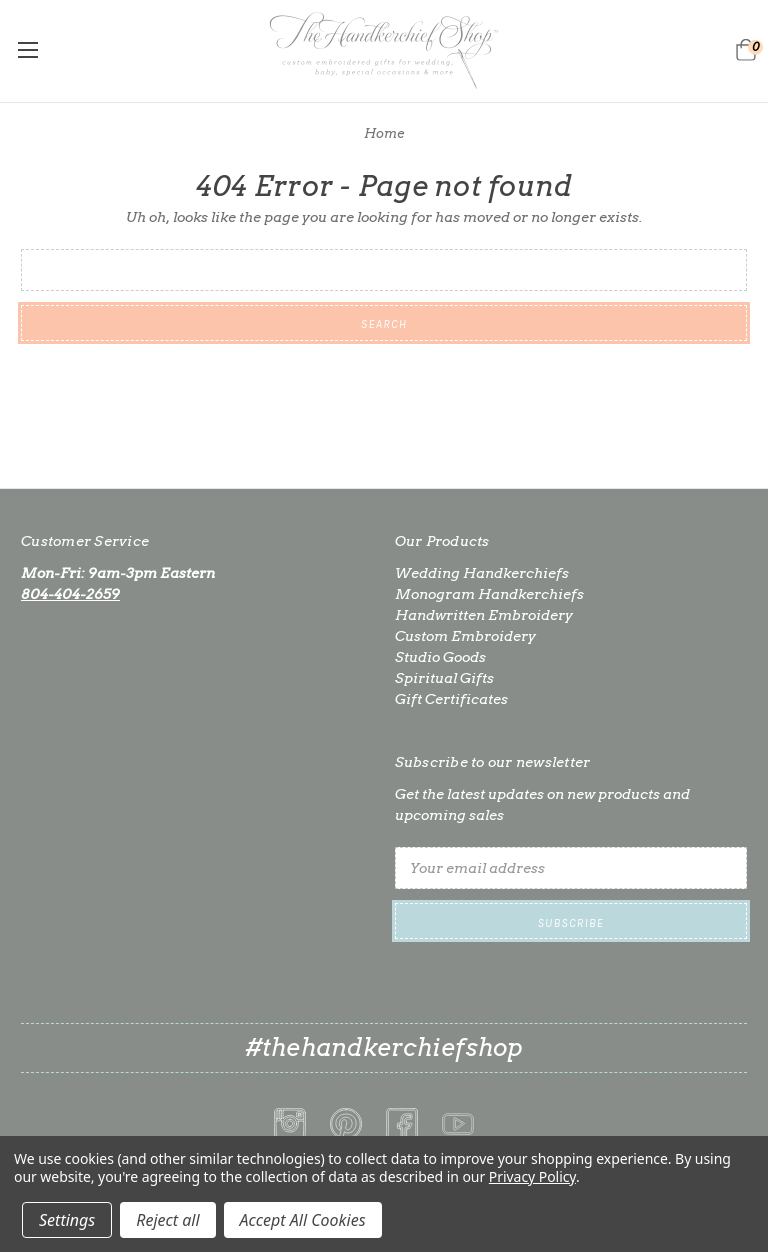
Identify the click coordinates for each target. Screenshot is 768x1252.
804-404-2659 (70, 594)
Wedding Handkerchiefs (482, 573)
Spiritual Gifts (444, 678)
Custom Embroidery (465, 636)
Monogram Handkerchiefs (489, 594)
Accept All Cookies (303, 1220)
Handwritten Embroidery (484, 615)
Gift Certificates (451, 699)
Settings (67, 1220)
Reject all (167, 1220)
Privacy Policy (532, 1176)
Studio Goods (440, 657)
